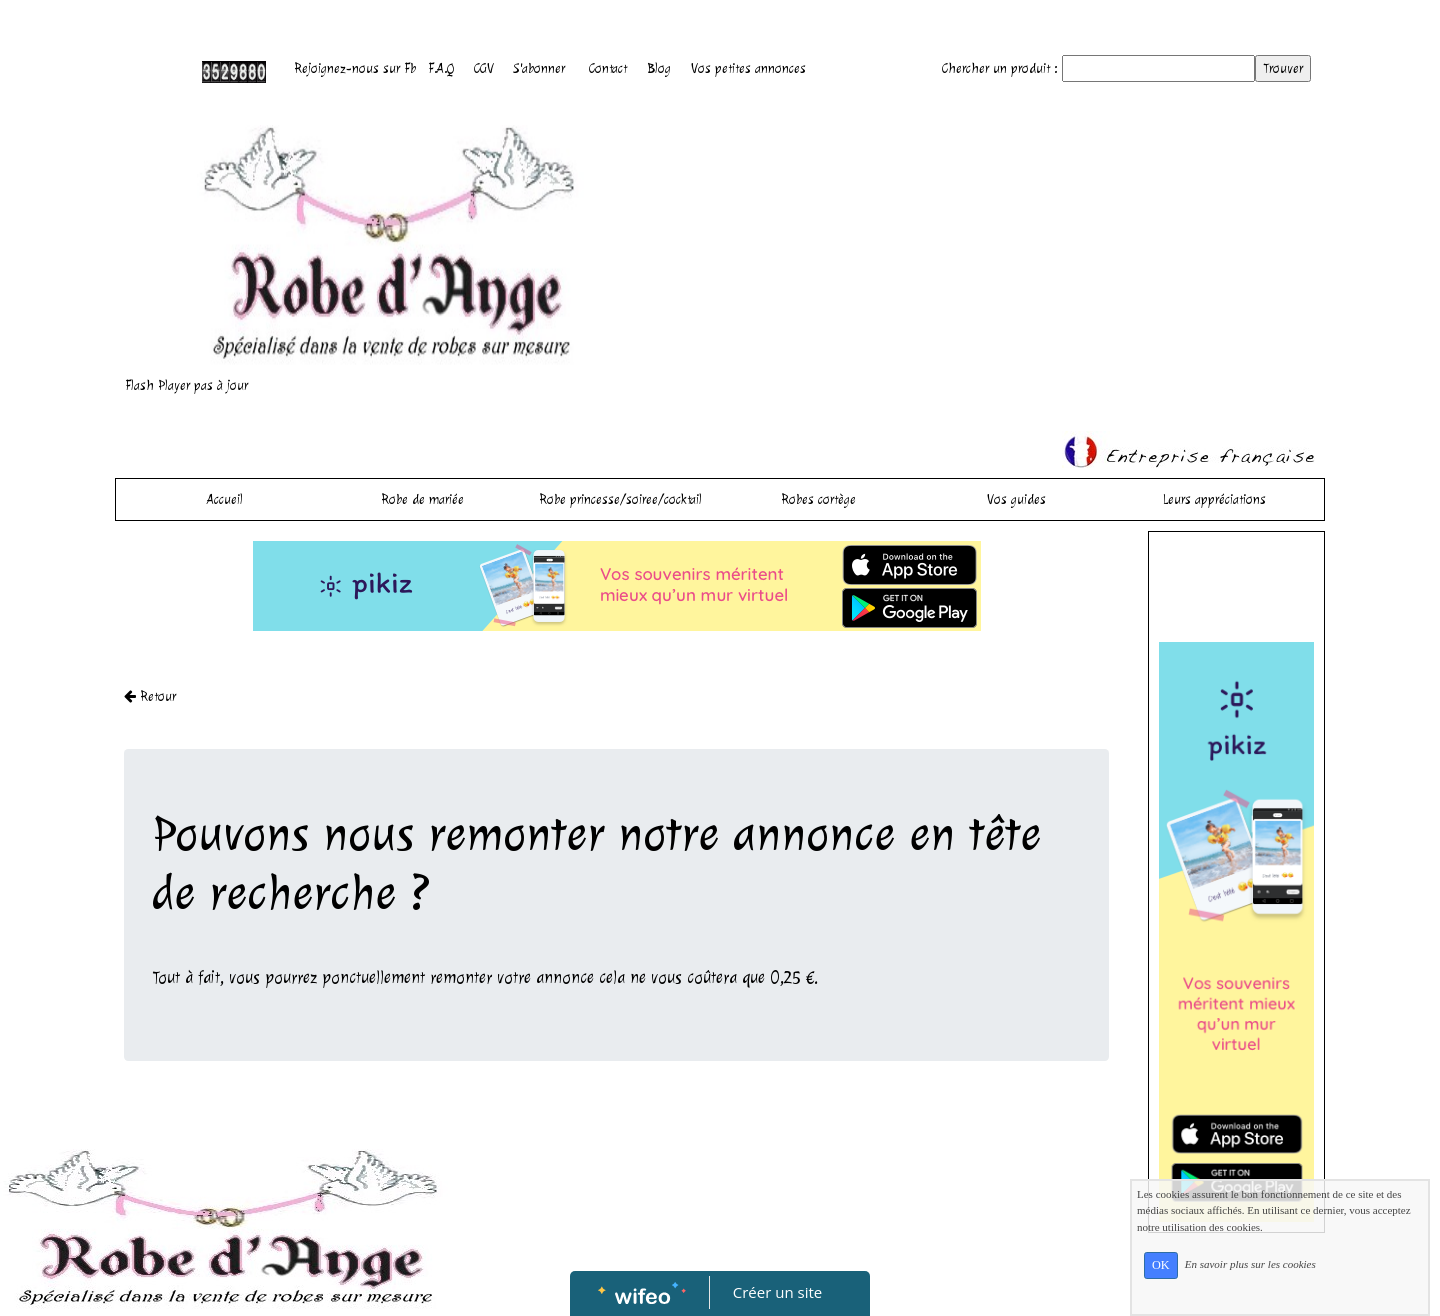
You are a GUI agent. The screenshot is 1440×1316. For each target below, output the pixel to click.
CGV (484, 68)
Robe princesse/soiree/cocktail (620, 499)
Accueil (225, 499)
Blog (659, 68)
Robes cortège (818, 499)
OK (1161, 1265)
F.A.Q (441, 68)
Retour (150, 696)
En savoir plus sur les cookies (1250, 1264)
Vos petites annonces (748, 68)
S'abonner (539, 68)
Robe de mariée (422, 499)
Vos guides (1016, 499)
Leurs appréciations (1214, 499)
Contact (608, 68)
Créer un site (777, 1292)
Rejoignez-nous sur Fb (355, 68)
